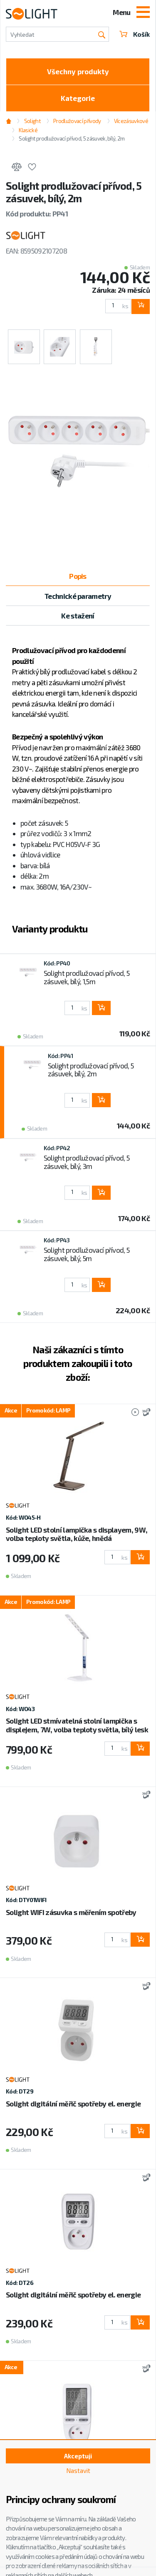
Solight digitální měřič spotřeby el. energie (73, 2103)
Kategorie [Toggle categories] (78, 98)
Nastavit (78, 2470)
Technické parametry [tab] (78, 596)
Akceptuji (78, 2456)
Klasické (28, 130)
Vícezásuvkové (131, 121)
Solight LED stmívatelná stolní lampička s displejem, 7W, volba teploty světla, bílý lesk (77, 1725)
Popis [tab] (78, 576)
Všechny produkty (78, 71)
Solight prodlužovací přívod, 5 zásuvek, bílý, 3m (87, 1162)
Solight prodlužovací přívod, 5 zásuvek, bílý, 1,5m (87, 977)
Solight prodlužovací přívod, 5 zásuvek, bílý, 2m (71, 138)
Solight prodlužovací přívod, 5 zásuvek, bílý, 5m (87, 1254)
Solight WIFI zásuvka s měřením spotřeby (71, 1912)
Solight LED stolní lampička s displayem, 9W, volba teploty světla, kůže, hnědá (76, 1534)
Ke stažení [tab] (77, 615)
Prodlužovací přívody (77, 121)
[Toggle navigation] (143, 13)
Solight (32, 121)
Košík (134, 34)
